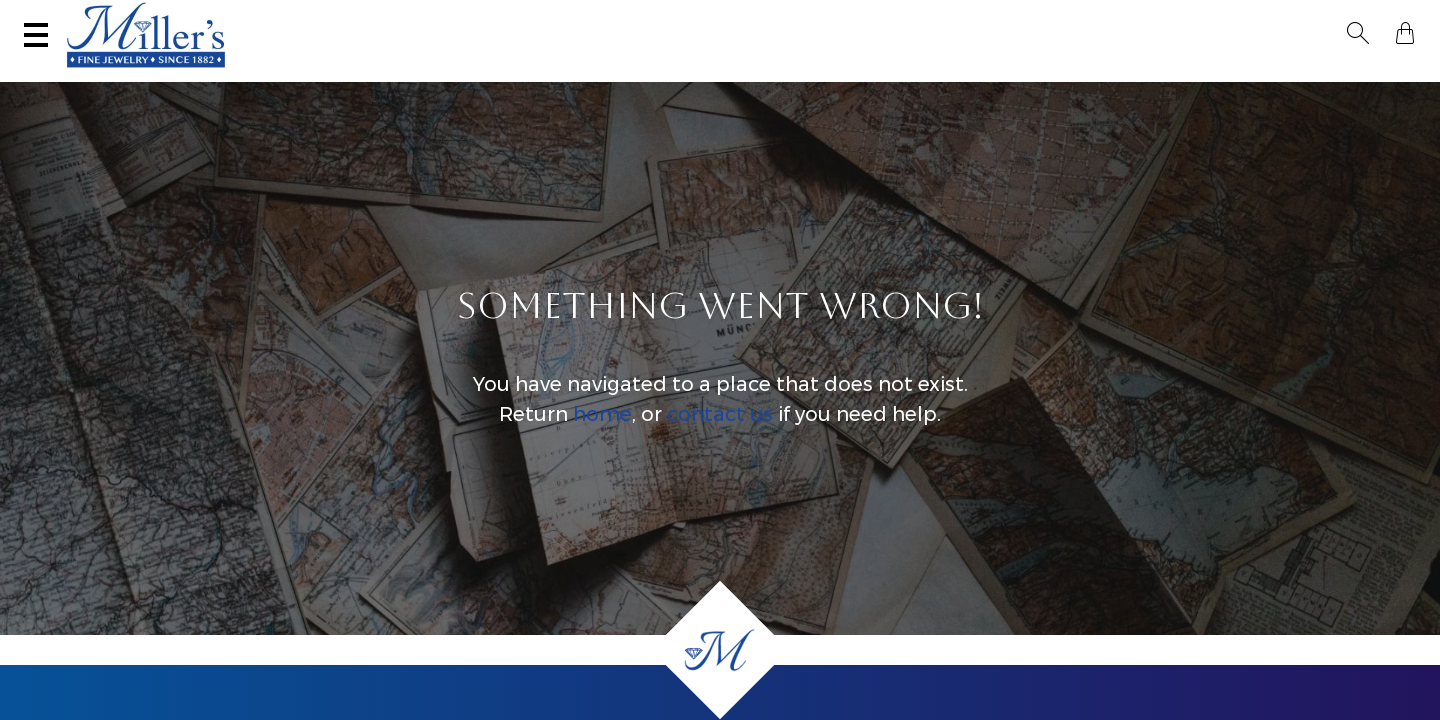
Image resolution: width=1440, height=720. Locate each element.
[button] (1364, 18)
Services (625, 17)
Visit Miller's (282, 17)
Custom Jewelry (1329, 76)
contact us (720, 434)
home (602, 434)
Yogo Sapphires (475, 76)
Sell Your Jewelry (464, 17)
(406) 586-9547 (116, 17)
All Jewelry (1187, 76)
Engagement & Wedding (854, 76)
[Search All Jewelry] (1215, 19)
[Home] (720, 650)
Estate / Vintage (1046, 76)
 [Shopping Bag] (1399, 18)
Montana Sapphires (647, 76)
